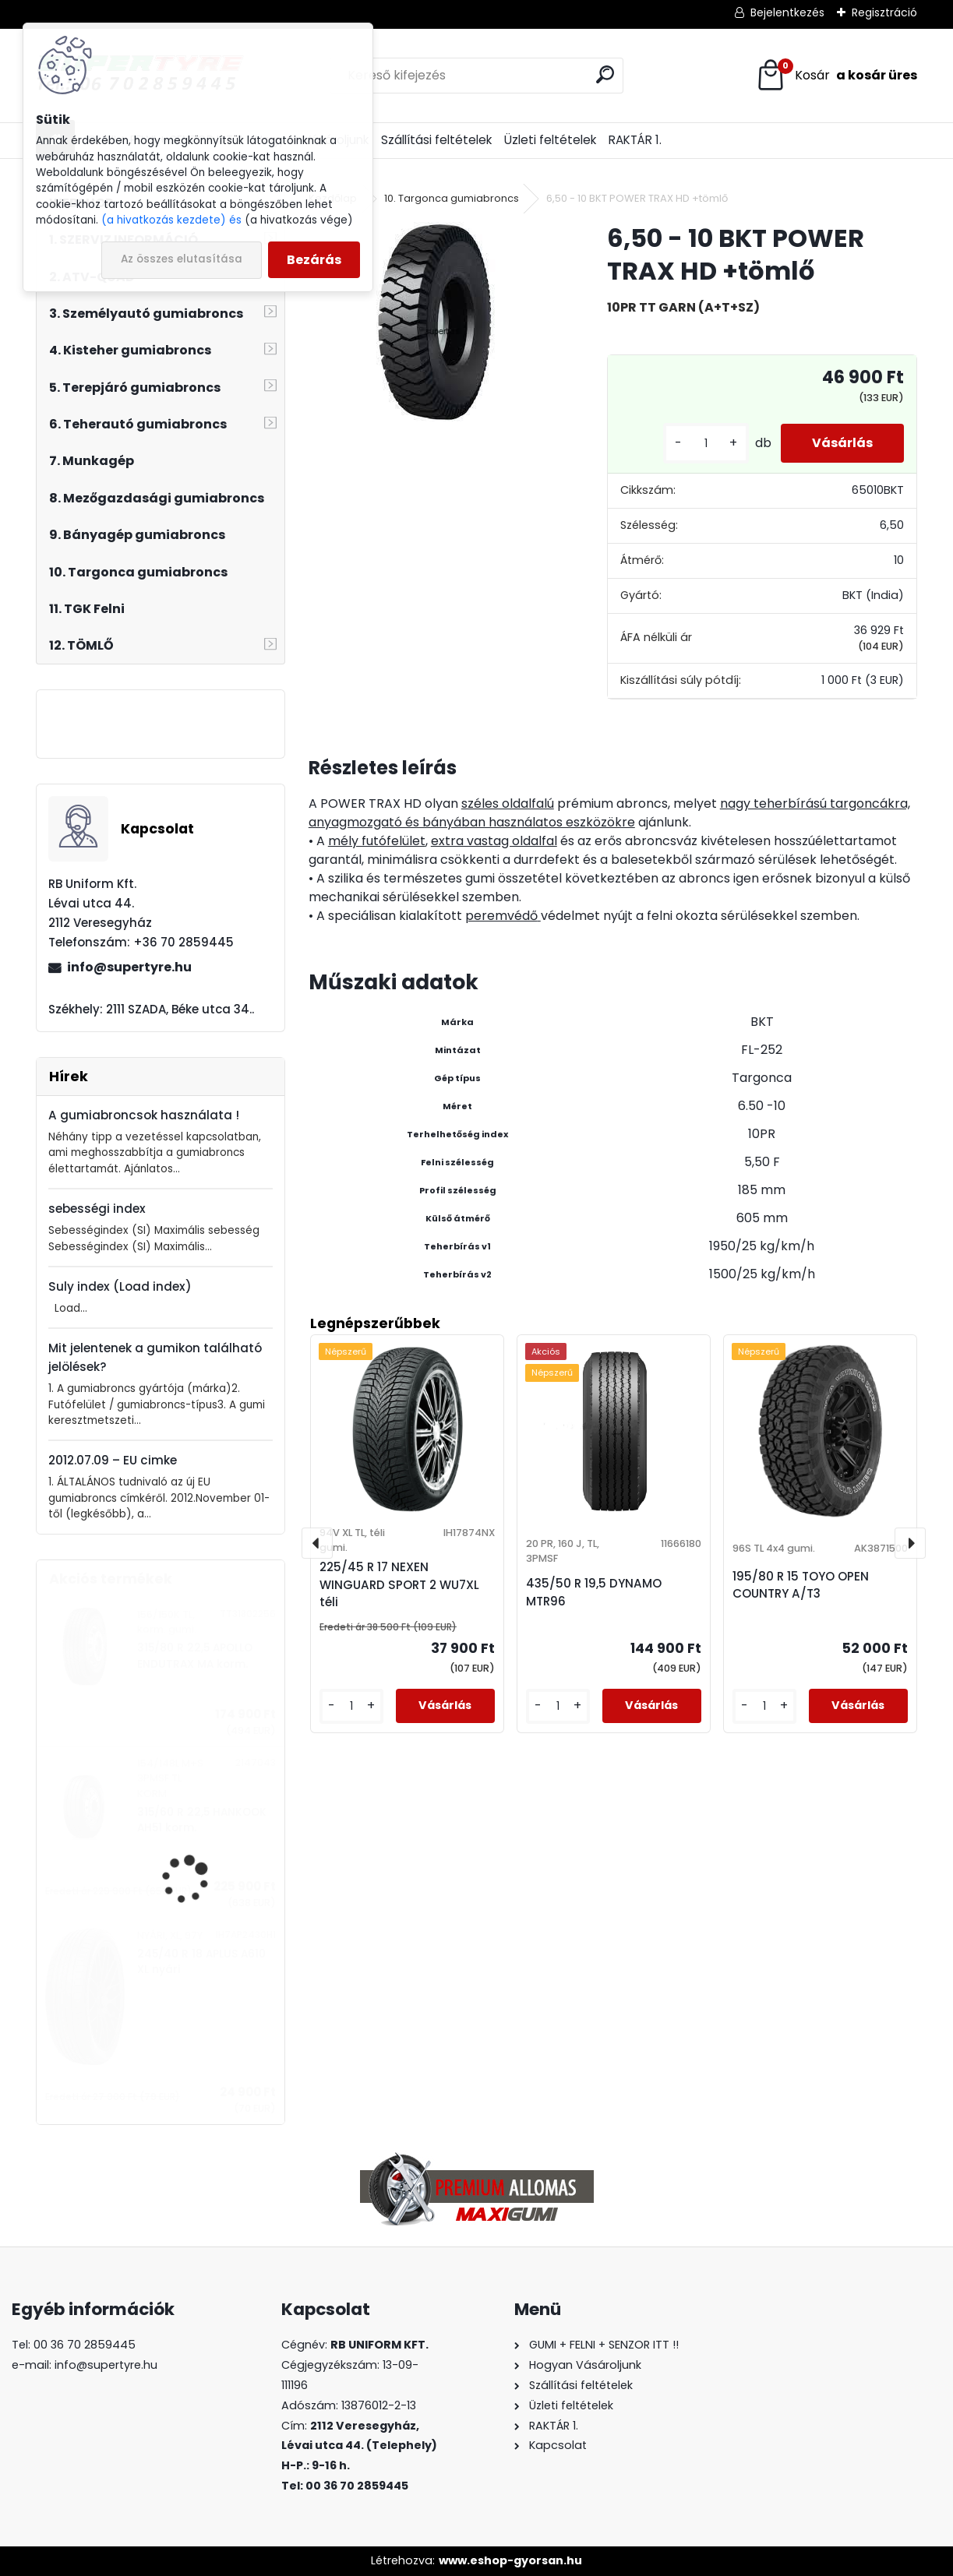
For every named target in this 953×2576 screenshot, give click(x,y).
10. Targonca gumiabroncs (451, 198)
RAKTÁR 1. (635, 140)
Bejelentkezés (787, 12)
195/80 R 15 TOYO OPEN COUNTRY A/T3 (800, 1585)
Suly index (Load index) (120, 1286)
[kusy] (706, 443)
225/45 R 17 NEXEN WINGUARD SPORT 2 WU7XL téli (399, 1585)
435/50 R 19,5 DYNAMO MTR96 (594, 1592)
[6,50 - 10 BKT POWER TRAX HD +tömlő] (433, 323)
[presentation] (317, 1543)
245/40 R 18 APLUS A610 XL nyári (201, 1962)
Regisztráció (884, 12)
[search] (605, 74)
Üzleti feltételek (550, 140)
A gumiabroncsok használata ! (143, 1115)
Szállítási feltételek (436, 140)
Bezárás (314, 260)
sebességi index (97, 1208)
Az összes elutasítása (181, 259)
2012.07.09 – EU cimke (112, 1460)
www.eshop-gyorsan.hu (510, 2560)
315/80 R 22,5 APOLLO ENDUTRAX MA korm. (194, 1655)
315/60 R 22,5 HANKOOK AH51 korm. (201, 1820)
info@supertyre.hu (129, 967)
